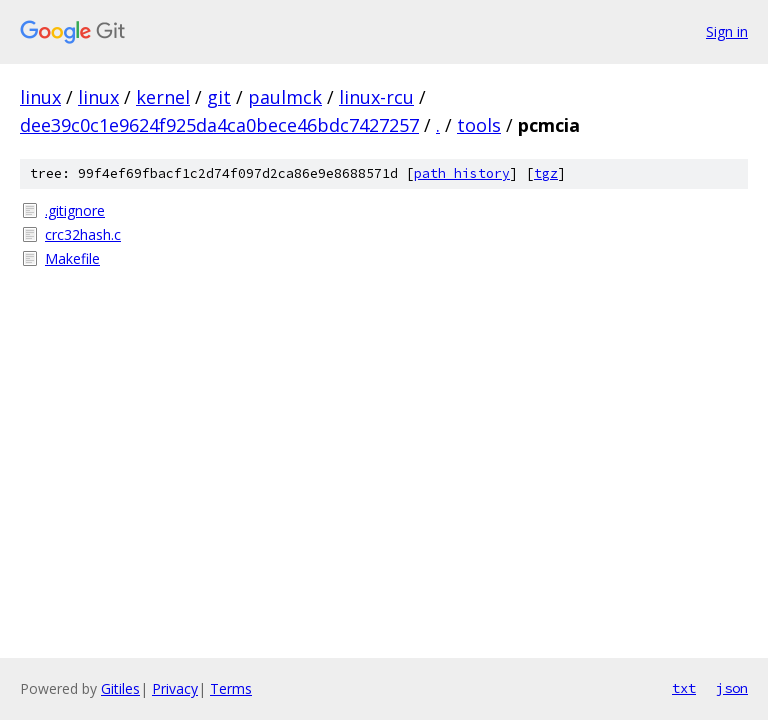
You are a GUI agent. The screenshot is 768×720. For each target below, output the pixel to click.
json (732, 688)
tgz (546, 173)
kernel (163, 97)
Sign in (727, 31)
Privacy (175, 688)
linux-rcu (376, 97)
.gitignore (75, 210)
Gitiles (120, 688)
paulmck (285, 97)
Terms (231, 688)
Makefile (72, 258)
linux (40, 97)
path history (462, 173)
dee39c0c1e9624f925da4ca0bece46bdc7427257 (219, 125)
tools (479, 125)
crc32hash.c (83, 234)
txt (684, 688)
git (219, 97)
